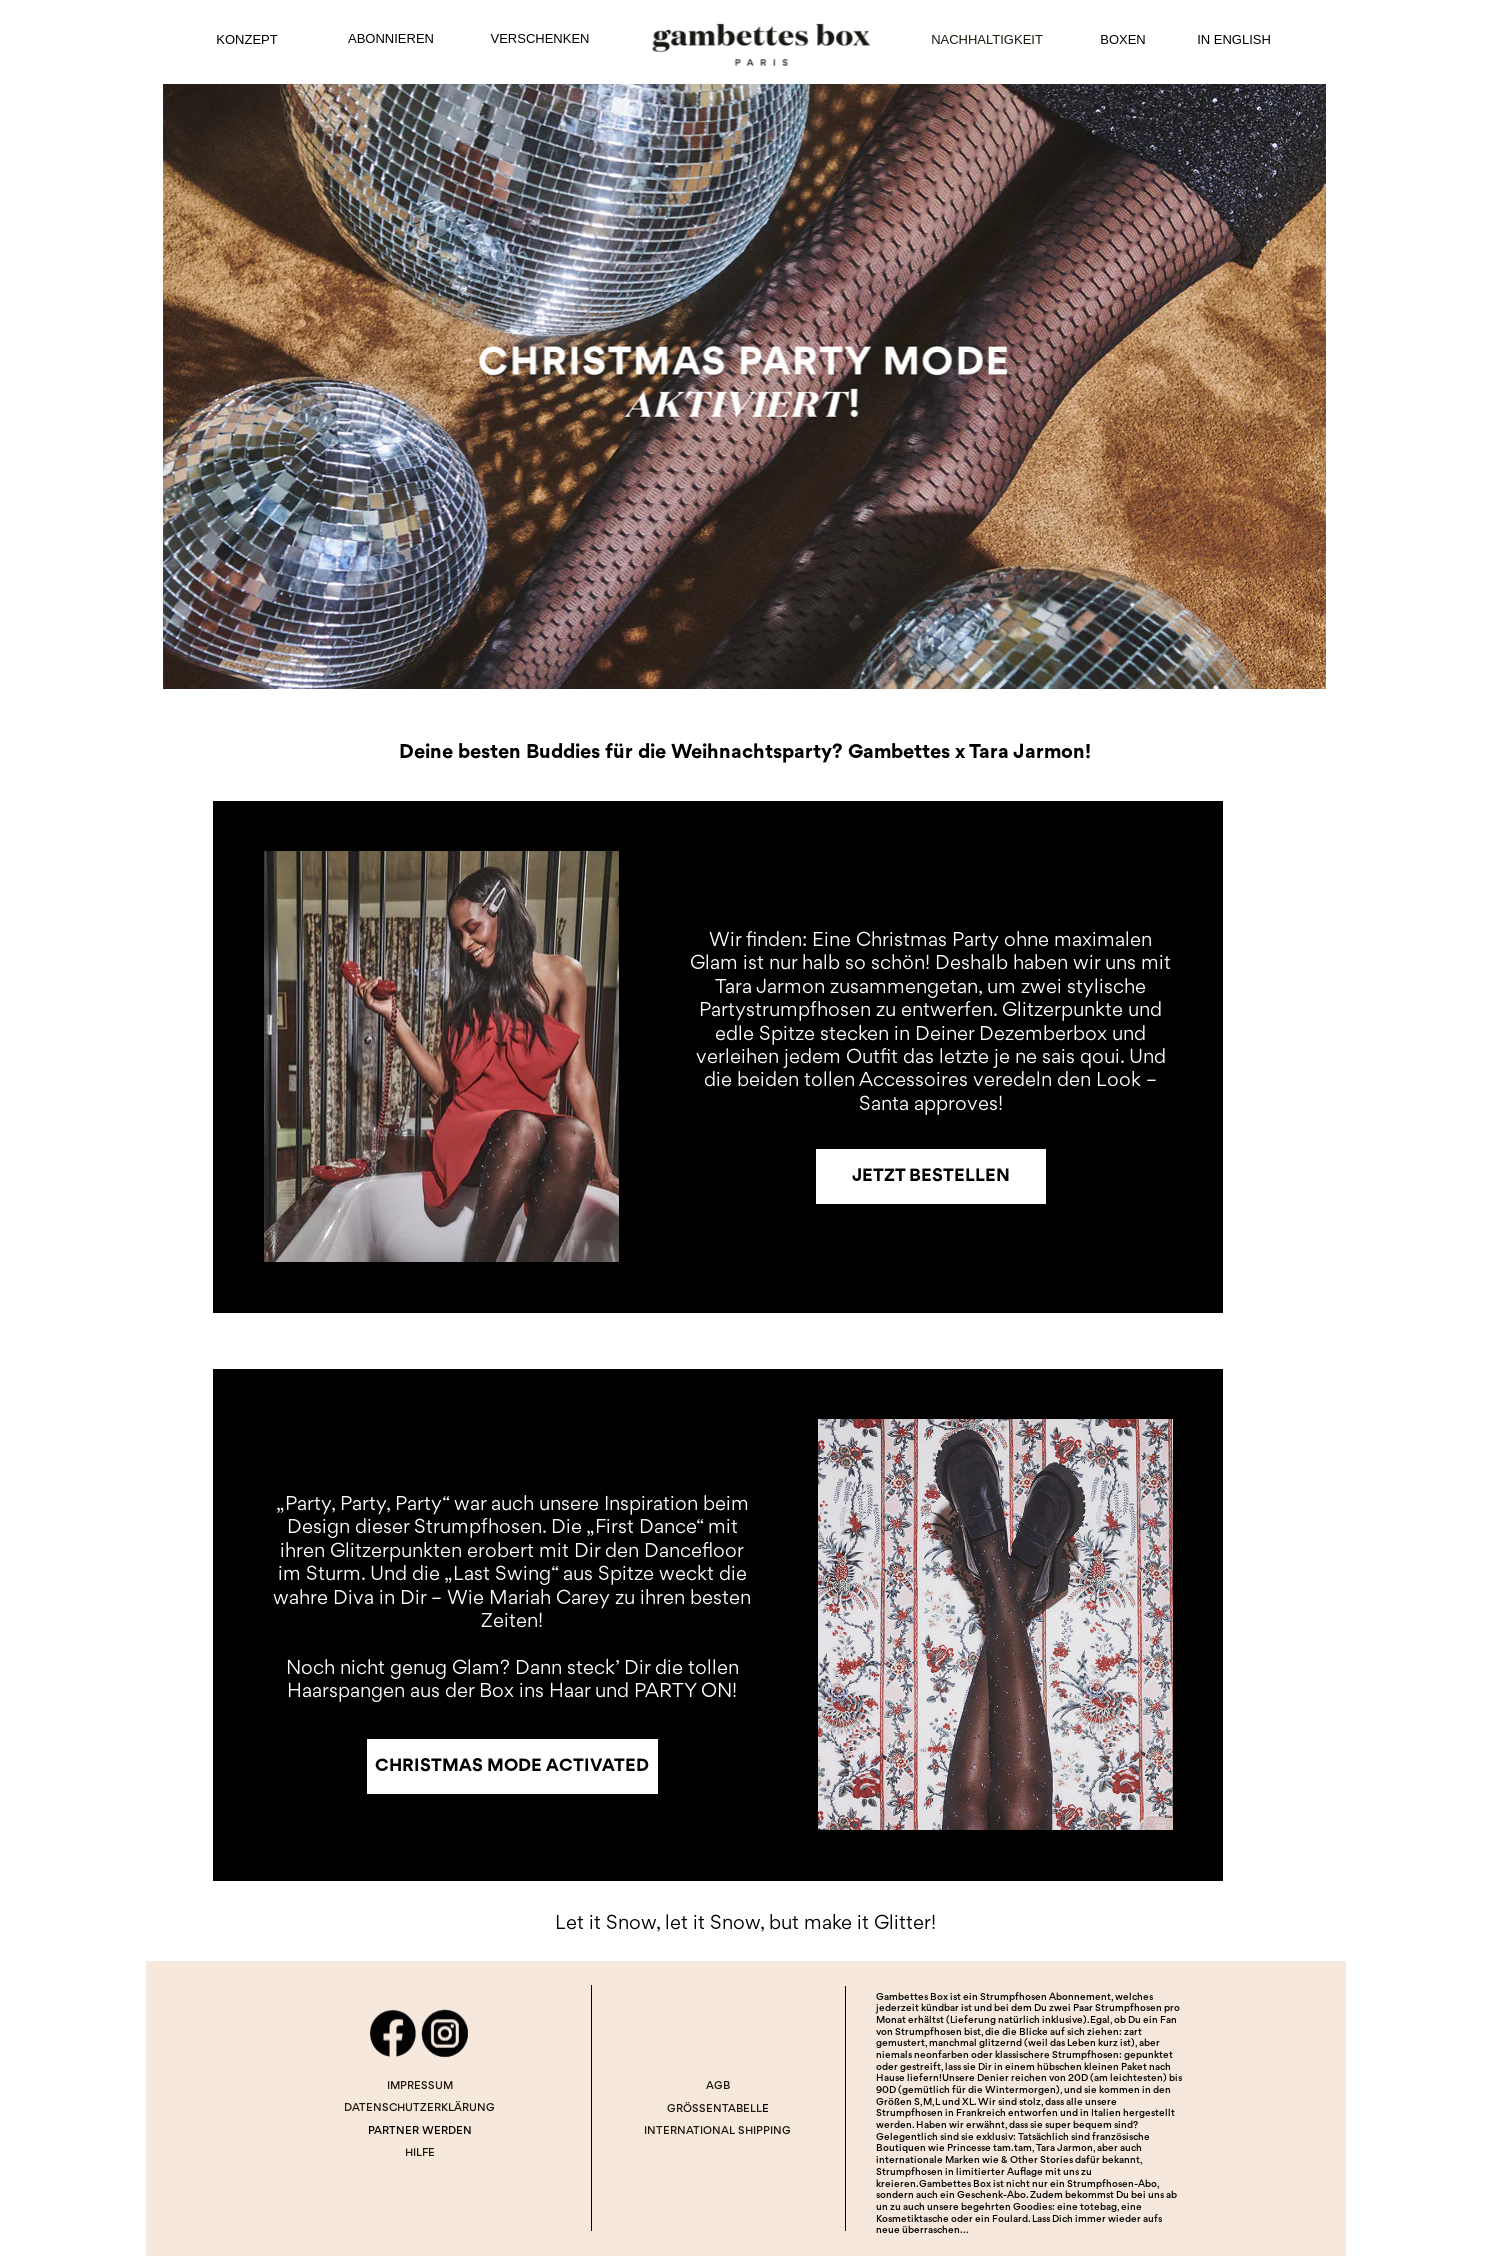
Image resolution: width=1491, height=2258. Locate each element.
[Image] (744, 386)
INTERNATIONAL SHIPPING (717, 2131)
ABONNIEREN (391, 38)
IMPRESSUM (420, 2086)
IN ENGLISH (1234, 39)
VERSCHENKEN (540, 38)
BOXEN (1123, 39)
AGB (718, 2086)
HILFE (420, 2153)
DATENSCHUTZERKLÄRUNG (419, 2108)
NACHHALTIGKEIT (987, 39)
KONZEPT (246, 39)
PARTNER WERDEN (420, 2131)
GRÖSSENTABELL (714, 2109)
